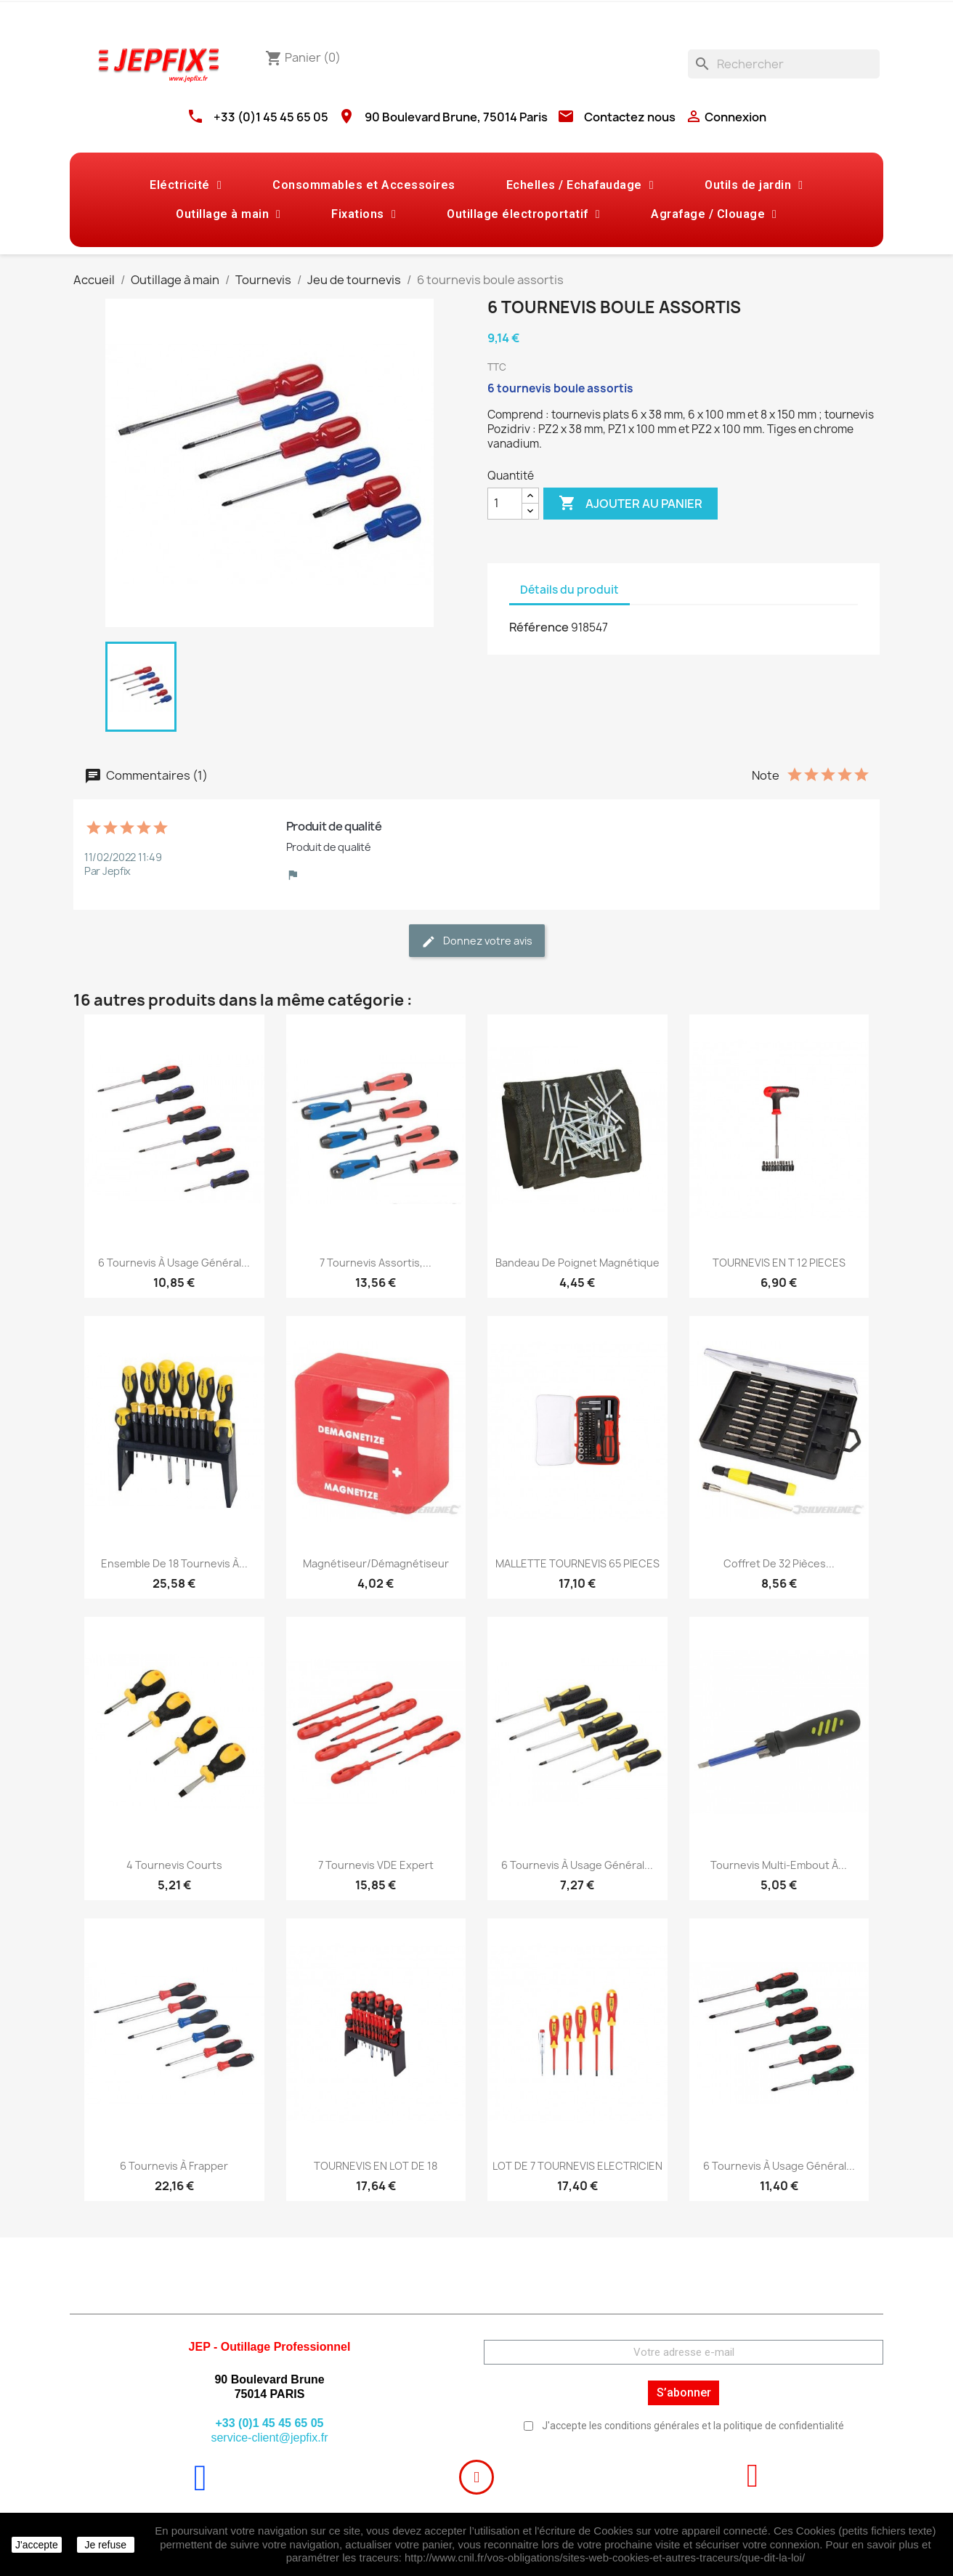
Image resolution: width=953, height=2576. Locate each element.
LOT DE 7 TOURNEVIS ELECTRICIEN (577, 2166)
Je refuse (105, 2545)
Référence (539, 627)
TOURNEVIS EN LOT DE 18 (375, 2166)
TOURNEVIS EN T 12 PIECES (779, 1262)
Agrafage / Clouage (713, 214)
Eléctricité (186, 185)
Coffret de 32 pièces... (779, 1563)
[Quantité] (504, 504)
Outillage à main (228, 214)
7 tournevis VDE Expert (376, 1865)
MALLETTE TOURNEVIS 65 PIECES (577, 1563)
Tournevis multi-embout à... (778, 1865)
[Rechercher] (784, 63)
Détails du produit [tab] (569, 589)
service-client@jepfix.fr (269, 2437)
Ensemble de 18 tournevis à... (174, 1563)
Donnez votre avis (476, 941)
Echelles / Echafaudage (580, 185)
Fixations (363, 214)
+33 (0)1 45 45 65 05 (271, 117)
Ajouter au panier (630, 503)
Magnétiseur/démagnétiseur (376, 1563)
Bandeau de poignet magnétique (577, 1262)
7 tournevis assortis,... (375, 1262)
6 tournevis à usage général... (174, 1262)
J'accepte (36, 2545)
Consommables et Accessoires (363, 185)
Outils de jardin (754, 185)
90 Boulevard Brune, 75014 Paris (456, 117)
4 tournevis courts (174, 1865)
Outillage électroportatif (523, 214)
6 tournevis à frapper (174, 2166)
